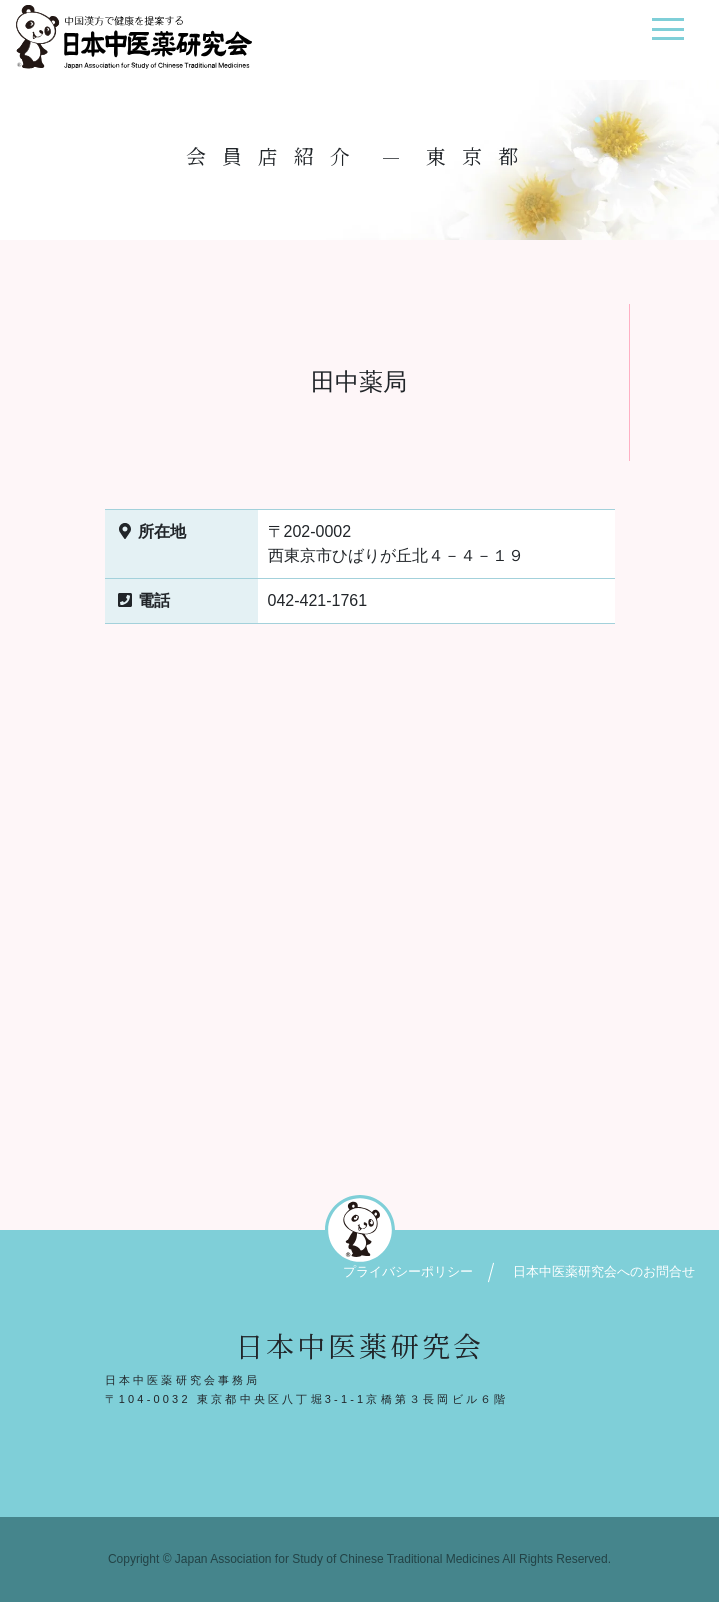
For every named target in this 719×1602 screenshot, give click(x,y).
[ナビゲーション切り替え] (667, 36)
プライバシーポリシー (408, 1271)
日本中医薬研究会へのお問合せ (604, 1271)
